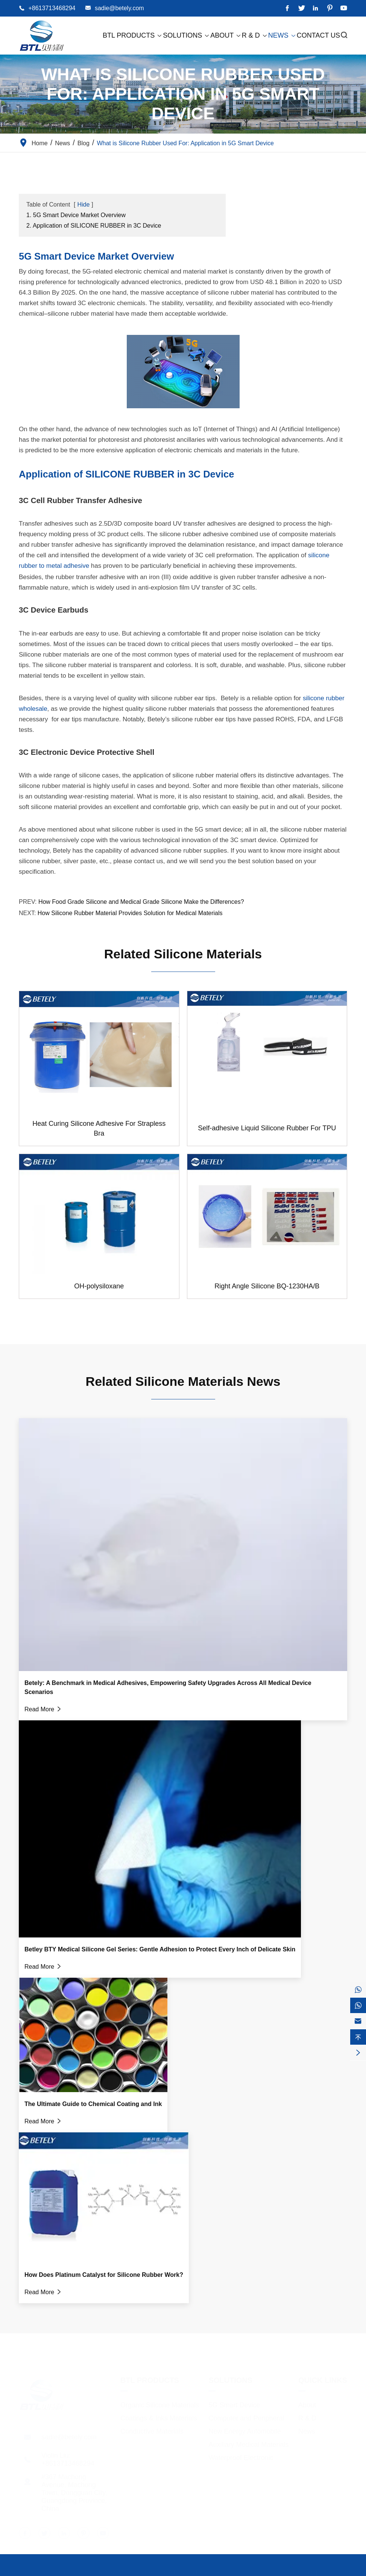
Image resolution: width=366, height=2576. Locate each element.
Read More (43, 1709)
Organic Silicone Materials (159, 2402)
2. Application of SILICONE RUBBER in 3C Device (93, 225)
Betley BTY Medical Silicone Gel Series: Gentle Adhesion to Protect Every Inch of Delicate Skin (159, 1949)
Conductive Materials (152, 2429)
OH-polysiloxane (99, 1286)
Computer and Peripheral (246, 2415)
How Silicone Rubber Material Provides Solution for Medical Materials (130, 913)
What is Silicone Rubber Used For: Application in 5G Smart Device (185, 143)
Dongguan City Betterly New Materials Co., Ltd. (104, 2570)
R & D (255, 35)
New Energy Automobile (244, 2429)
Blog (83, 143)
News (282, 35)
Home (40, 143)
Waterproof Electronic (240, 2455)
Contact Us (318, 35)
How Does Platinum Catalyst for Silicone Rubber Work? (103, 2275)
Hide (83, 204)
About (225, 35)
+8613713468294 (51, 8)
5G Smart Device (234, 2402)
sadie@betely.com (119, 8)
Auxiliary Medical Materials (248, 2442)
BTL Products (132, 35)
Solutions (186, 35)
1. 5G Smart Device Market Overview (76, 215)
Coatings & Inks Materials (158, 2415)
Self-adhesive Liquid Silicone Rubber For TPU (267, 1128)
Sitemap (301, 2570)
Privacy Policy (339, 2570)
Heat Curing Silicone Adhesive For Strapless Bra (99, 1128)
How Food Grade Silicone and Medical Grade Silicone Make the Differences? (141, 902)
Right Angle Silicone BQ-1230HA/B (266, 1286)
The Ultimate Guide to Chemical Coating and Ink (93, 2104)
